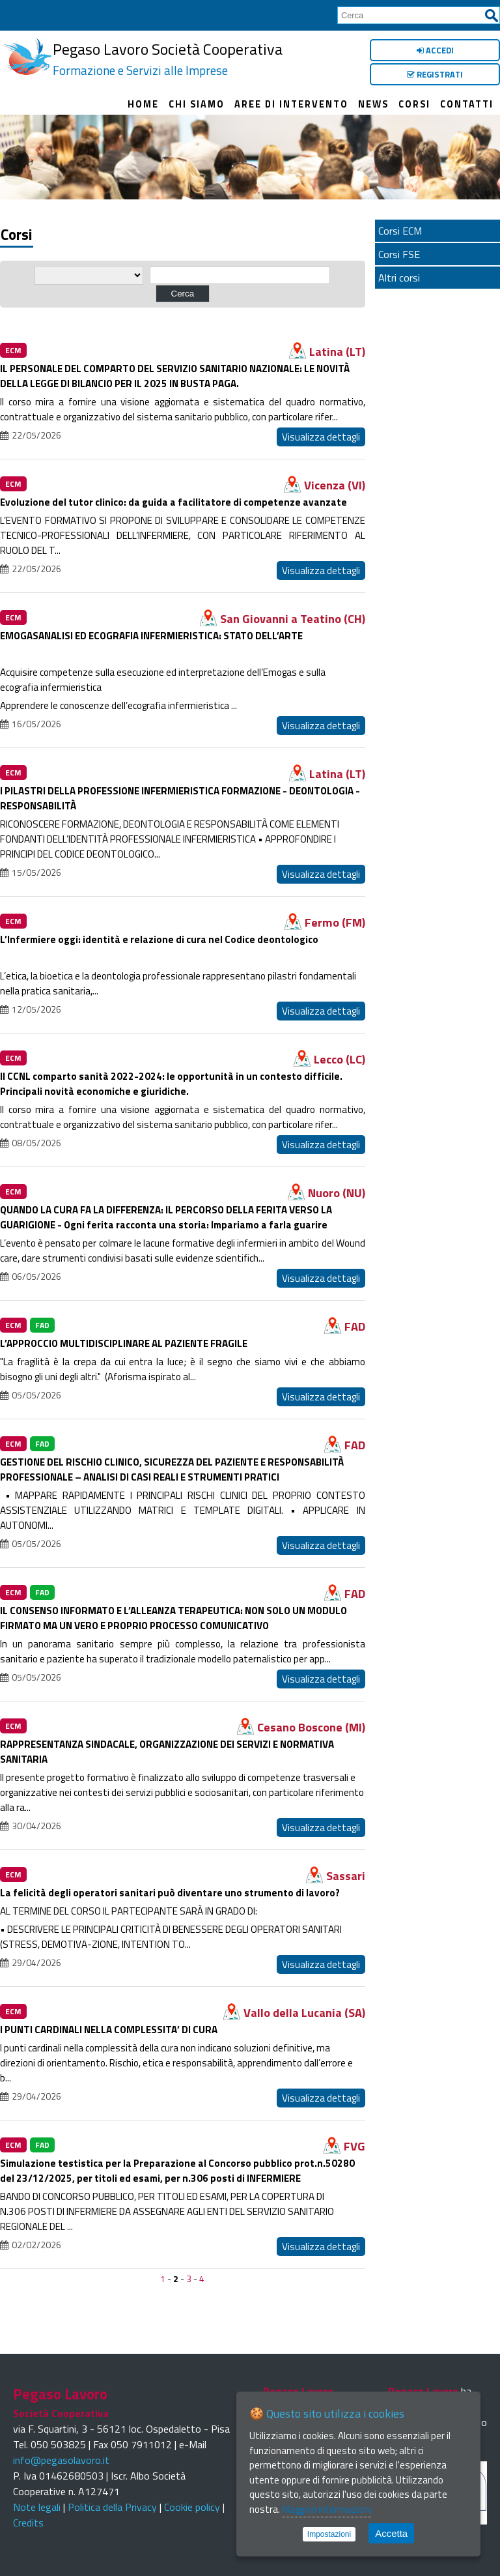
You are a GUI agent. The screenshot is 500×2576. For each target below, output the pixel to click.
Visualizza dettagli (321, 436)
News (373, 104)
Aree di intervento (291, 104)
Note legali (37, 2507)
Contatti (466, 104)
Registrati (435, 74)
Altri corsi (399, 277)
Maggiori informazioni (326, 2509)
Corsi (414, 104)
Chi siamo (197, 104)
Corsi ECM (400, 231)
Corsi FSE (399, 254)
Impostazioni (329, 2534)
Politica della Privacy (112, 2507)
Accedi (435, 50)
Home (143, 104)
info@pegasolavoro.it (61, 2460)
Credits (28, 2522)
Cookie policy (192, 2507)
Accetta (391, 2533)
